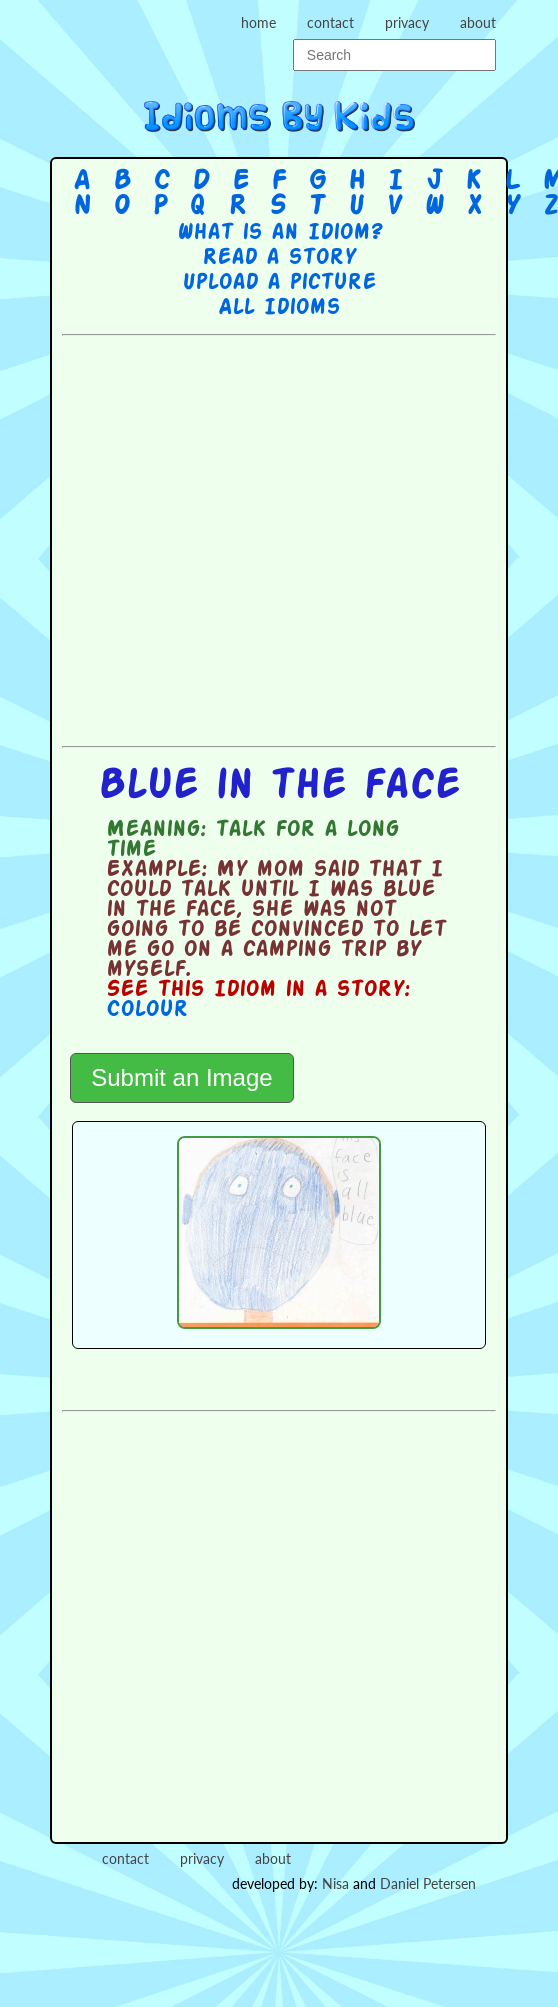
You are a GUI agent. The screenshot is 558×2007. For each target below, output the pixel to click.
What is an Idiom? (279, 233)
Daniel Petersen (428, 1883)
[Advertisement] (257, 538)
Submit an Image (181, 1077)
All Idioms (279, 308)
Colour (147, 1010)
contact (330, 22)
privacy (407, 22)
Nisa (335, 1883)
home (258, 22)
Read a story (279, 258)
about (478, 22)
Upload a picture (279, 283)
